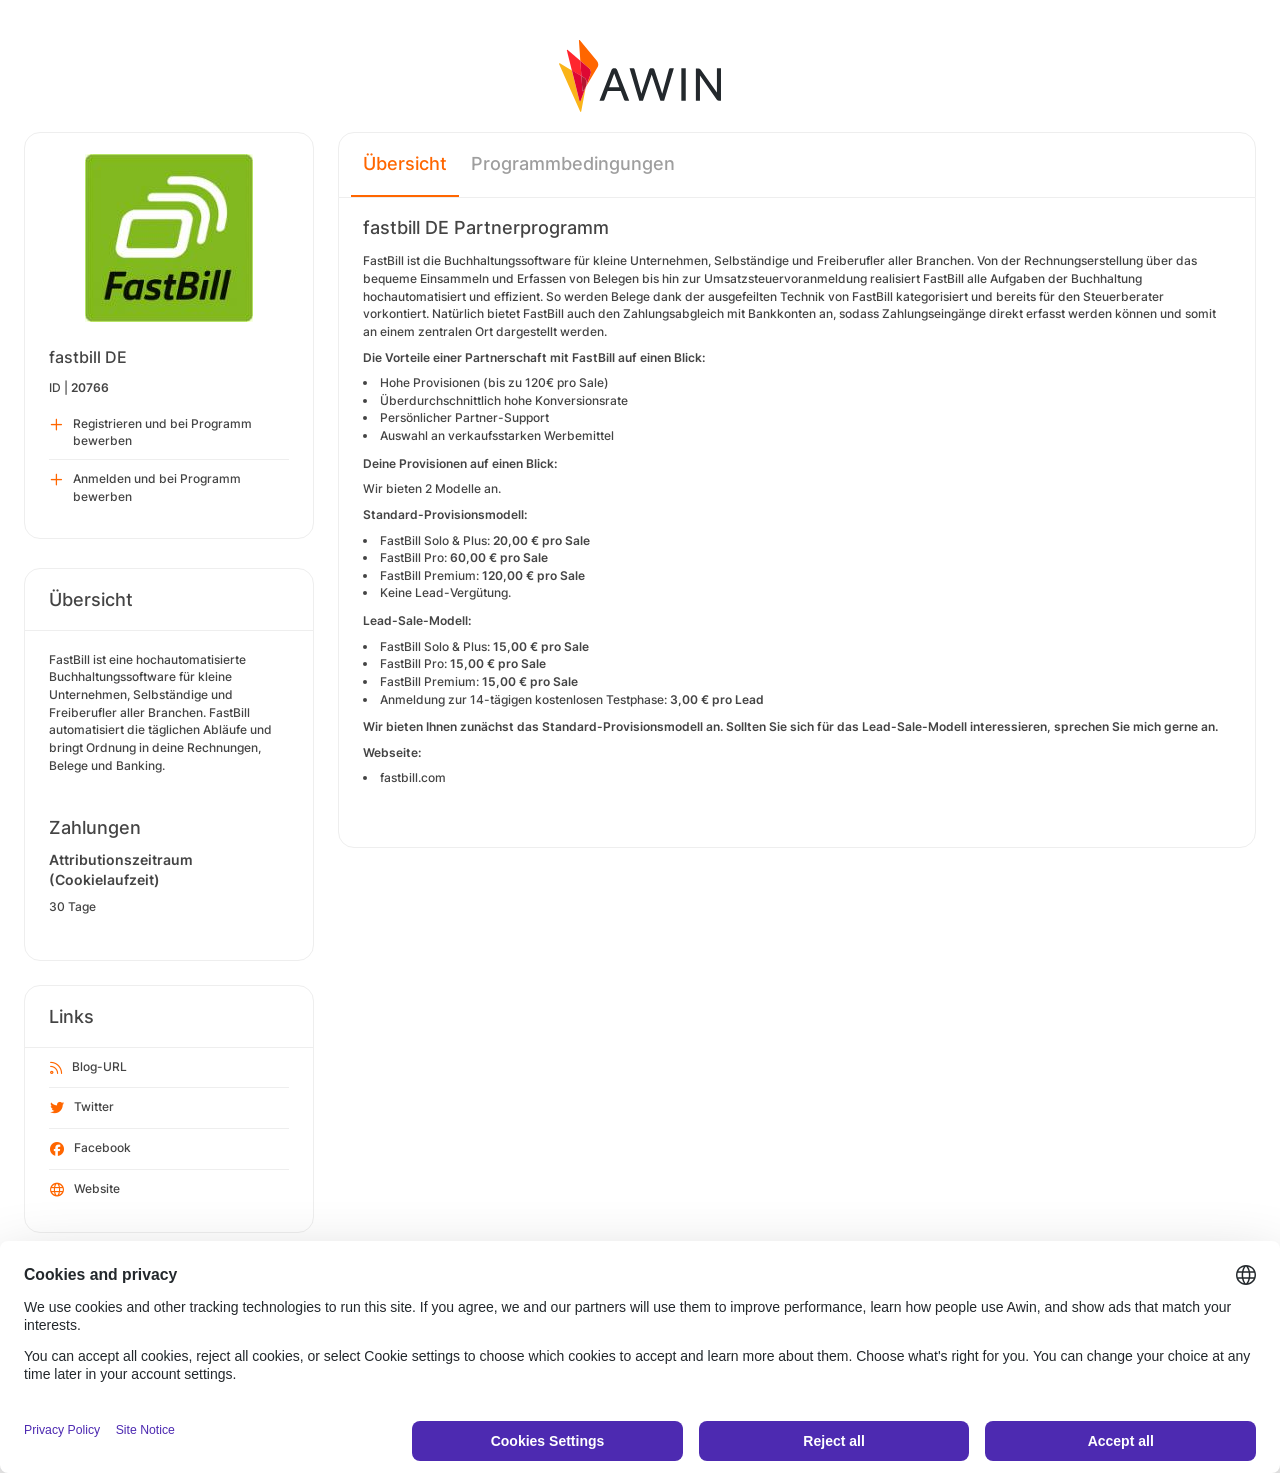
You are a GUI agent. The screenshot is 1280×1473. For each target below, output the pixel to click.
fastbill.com (413, 777)
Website (85, 1190)
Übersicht (405, 163)
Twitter (82, 1108)
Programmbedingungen (573, 163)
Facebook (90, 1149)
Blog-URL (88, 1068)
